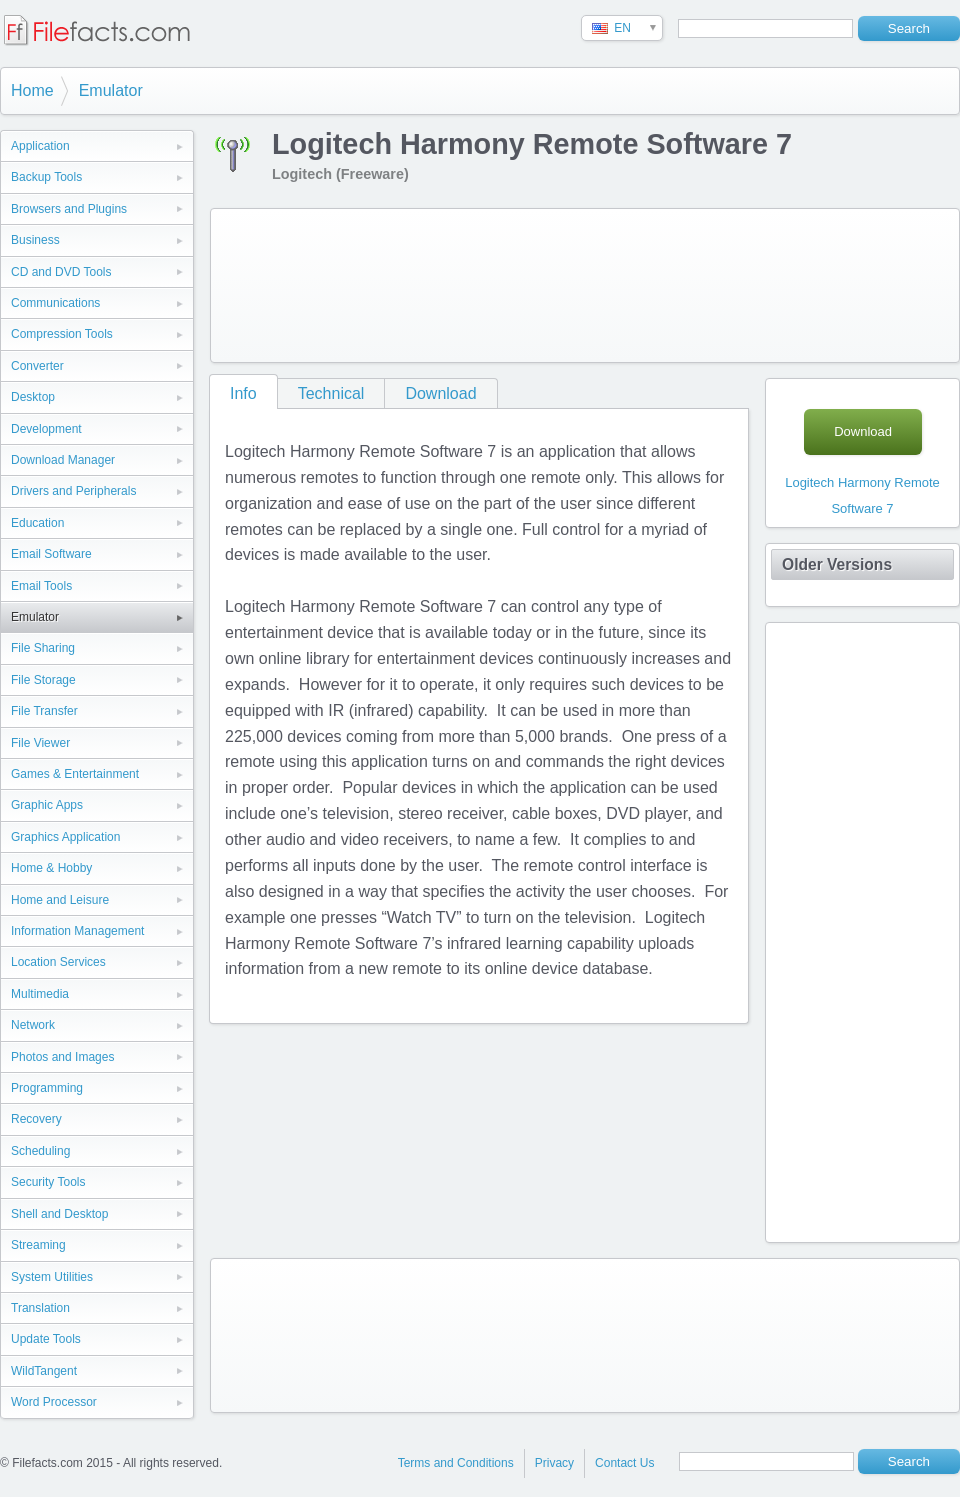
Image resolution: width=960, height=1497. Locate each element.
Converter (37, 366)
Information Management (77, 931)
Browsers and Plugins (69, 209)
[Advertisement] (298, 281)
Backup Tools (46, 177)
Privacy (554, 1463)
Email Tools (41, 586)
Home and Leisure (60, 900)
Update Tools (46, 1339)
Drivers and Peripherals (73, 491)
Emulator (111, 90)
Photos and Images (62, 1057)
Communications (55, 303)
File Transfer (44, 711)
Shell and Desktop (59, 1214)
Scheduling (40, 1151)
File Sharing (43, 648)
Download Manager (63, 460)
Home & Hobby (51, 868)
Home (32, 90)
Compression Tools (62, 334)
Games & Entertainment (75, 774)
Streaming (38, 1245)
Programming (47, 1088)
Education (37, 523)
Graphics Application (65, 837)
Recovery (36, 1119)
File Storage (43, 680)
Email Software (51, 554)
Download (440, 393)
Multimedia (40, 994)
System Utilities (52, 1277)
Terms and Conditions (456, 1463)
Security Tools (48, 1182)
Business (35, 240)
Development (46, 429)
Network (33, 1025)
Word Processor (54, 1402)
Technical (331, 393)
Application (40, 146)
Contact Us (624, 1463)
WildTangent (44, 1371)
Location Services (58, 962)
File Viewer (40, 743)
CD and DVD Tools (61, 272)
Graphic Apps (47, 805)
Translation (40, 1308)
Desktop (33, 397)
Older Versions (837, 564)
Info (243, 393)
